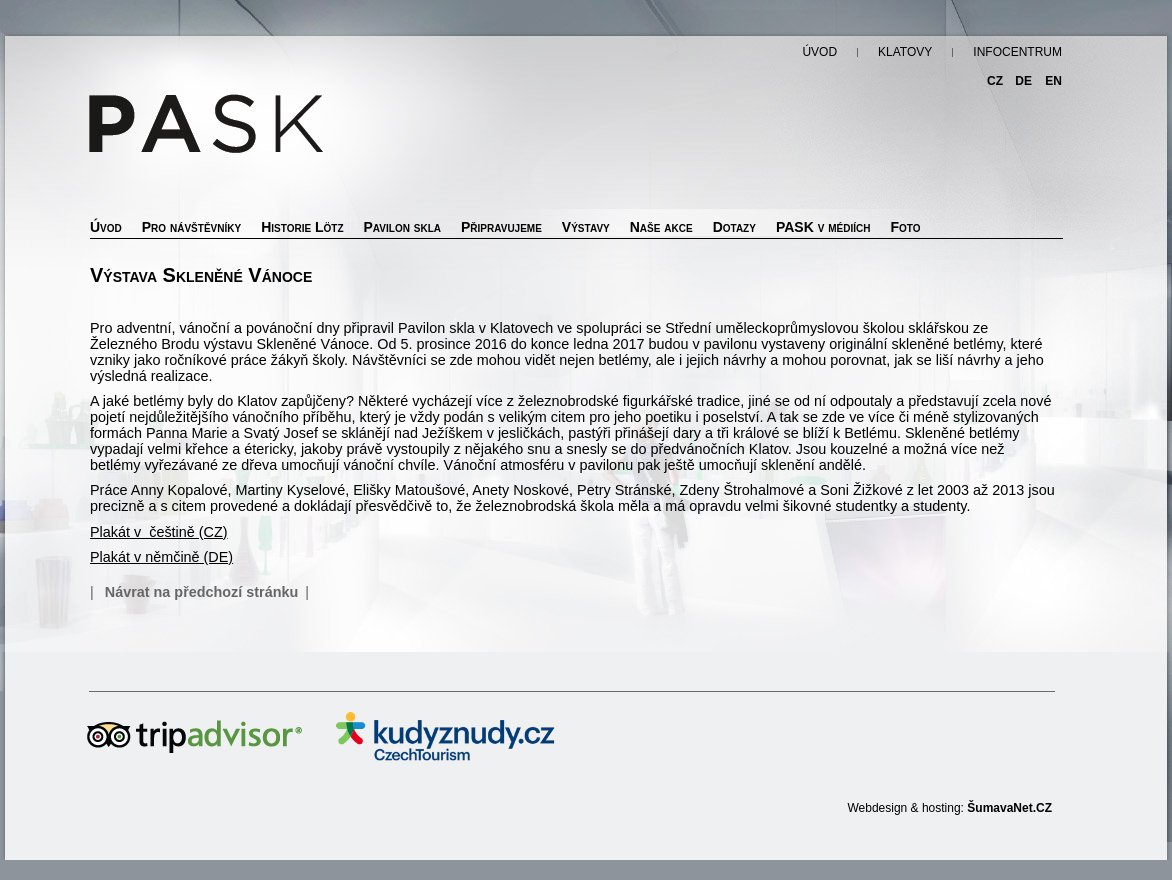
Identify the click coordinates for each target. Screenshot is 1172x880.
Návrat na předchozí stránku (202, 592)
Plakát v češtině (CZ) (159, 532)
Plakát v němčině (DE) (161, 557)
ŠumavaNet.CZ (1009, 808)
